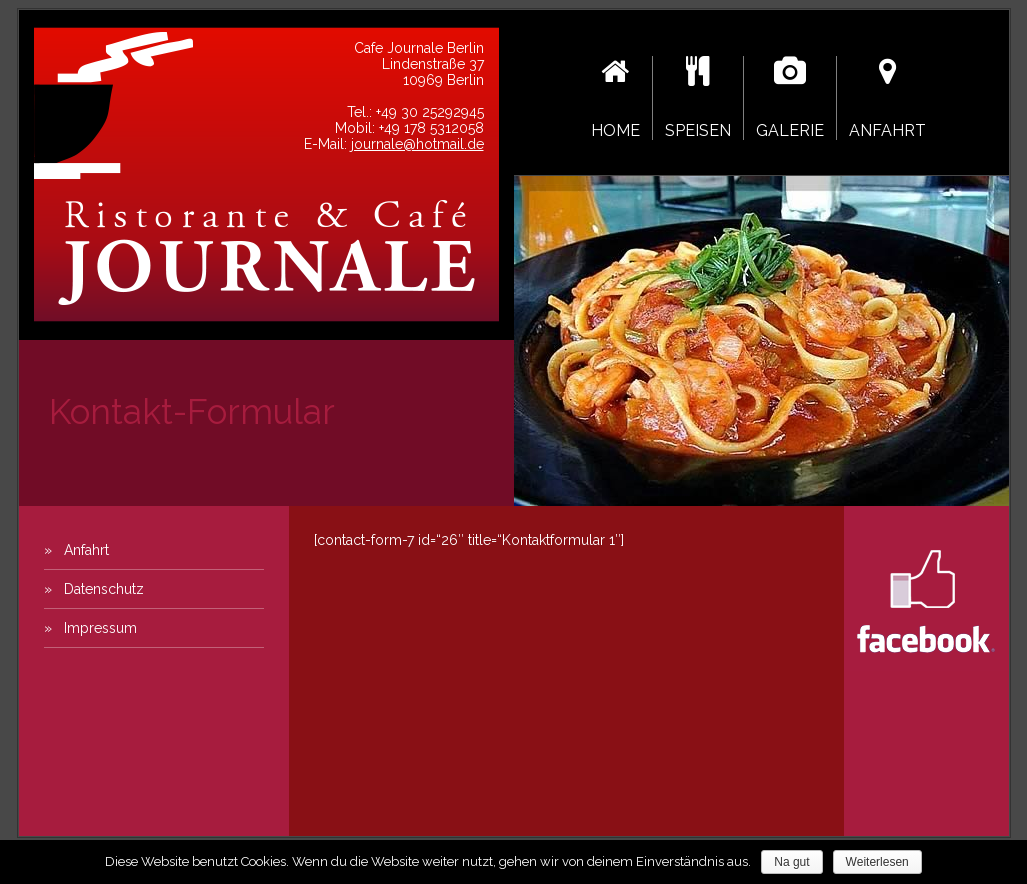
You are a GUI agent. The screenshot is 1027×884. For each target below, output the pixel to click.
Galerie (790, 98)
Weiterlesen (877, 862)
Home (615, 98)
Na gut (791, 862)
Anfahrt (887, 98)
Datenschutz (104, 589)
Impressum (100, 628)
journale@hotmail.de (417, 144)
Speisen (698, 98)
